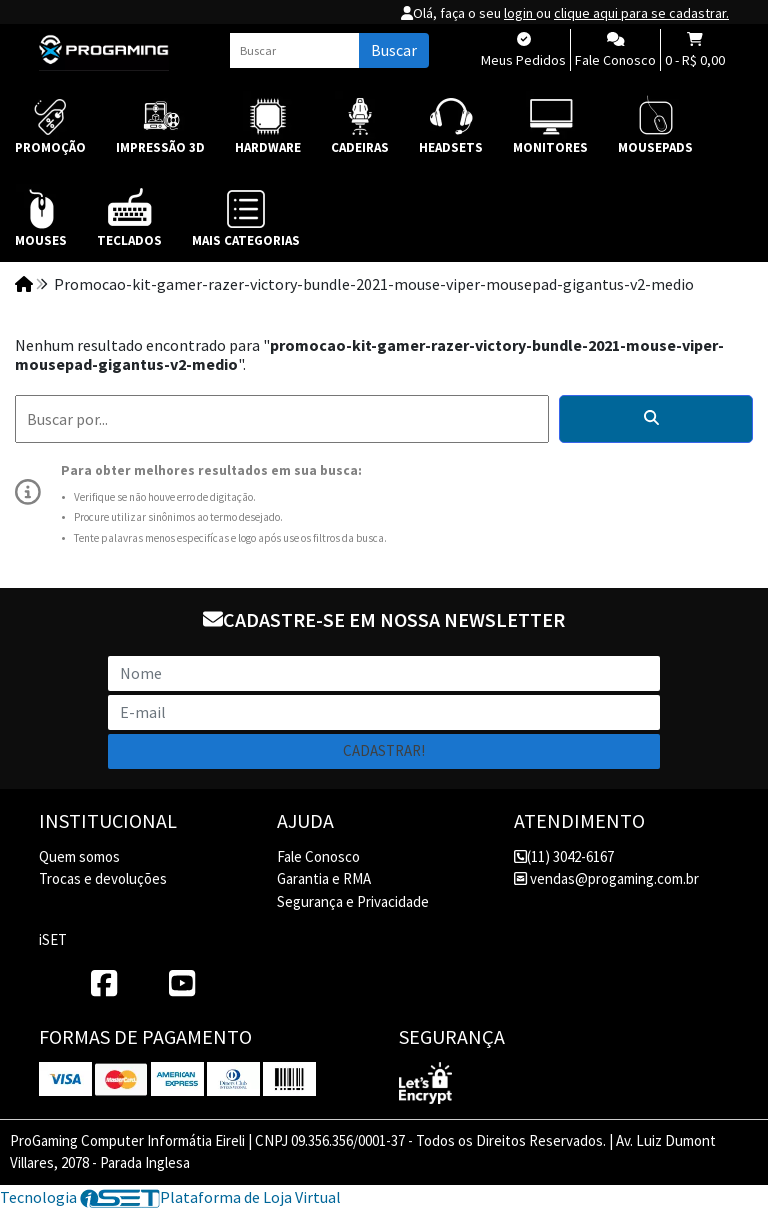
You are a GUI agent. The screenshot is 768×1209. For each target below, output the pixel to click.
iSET (53, 939)
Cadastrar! (384, 750)
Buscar (394, 50)
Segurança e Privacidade (353, 901)
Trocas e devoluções (103, 878)
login (520, 13)
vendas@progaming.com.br (606, 878)
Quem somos (79, 856)
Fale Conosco (318, 856)
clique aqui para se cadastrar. (641, 13)
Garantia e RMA (324, 878)
